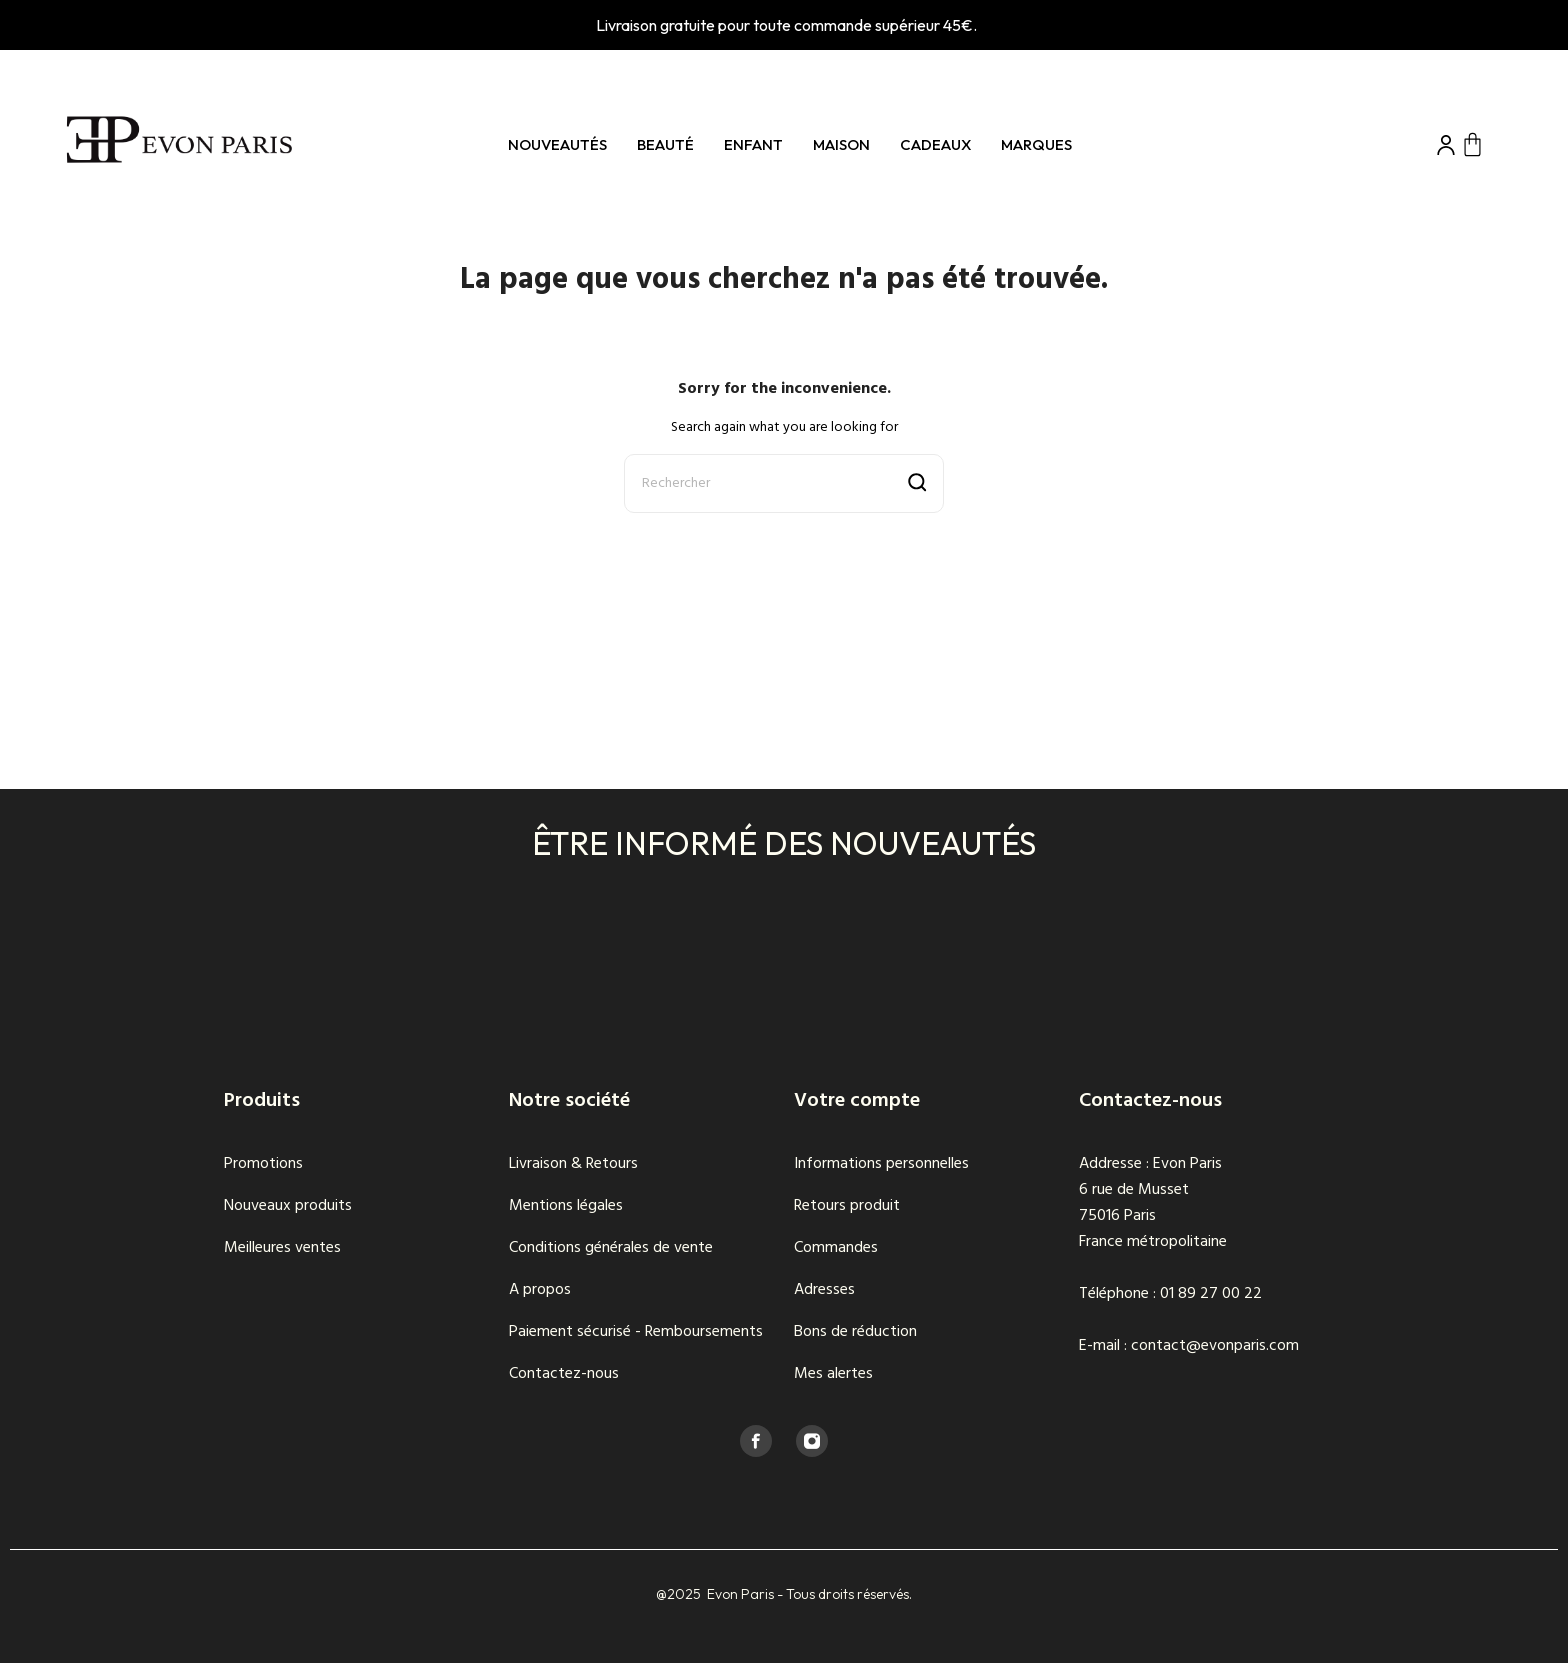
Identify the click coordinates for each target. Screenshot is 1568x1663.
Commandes (836, 1248)
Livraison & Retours (573, 1164)
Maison (841, 144)
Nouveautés (557, 144)
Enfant (753, 144)
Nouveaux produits (288, 1206)
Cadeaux (935, 144)
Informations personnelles (881, 1164)
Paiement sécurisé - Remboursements (636, 1332)
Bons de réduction (855, 1332)
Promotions (263, 1164)
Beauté (665, 144)
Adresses (824, 1290)
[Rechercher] (784, 483)
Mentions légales (566, 1206)
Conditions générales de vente (611, 1248)
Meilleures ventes (282, 1248)
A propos (540, 1290)
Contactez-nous (564, 1374)
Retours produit (847, 1206)
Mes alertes (833, 1374)
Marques (1036, 144)
